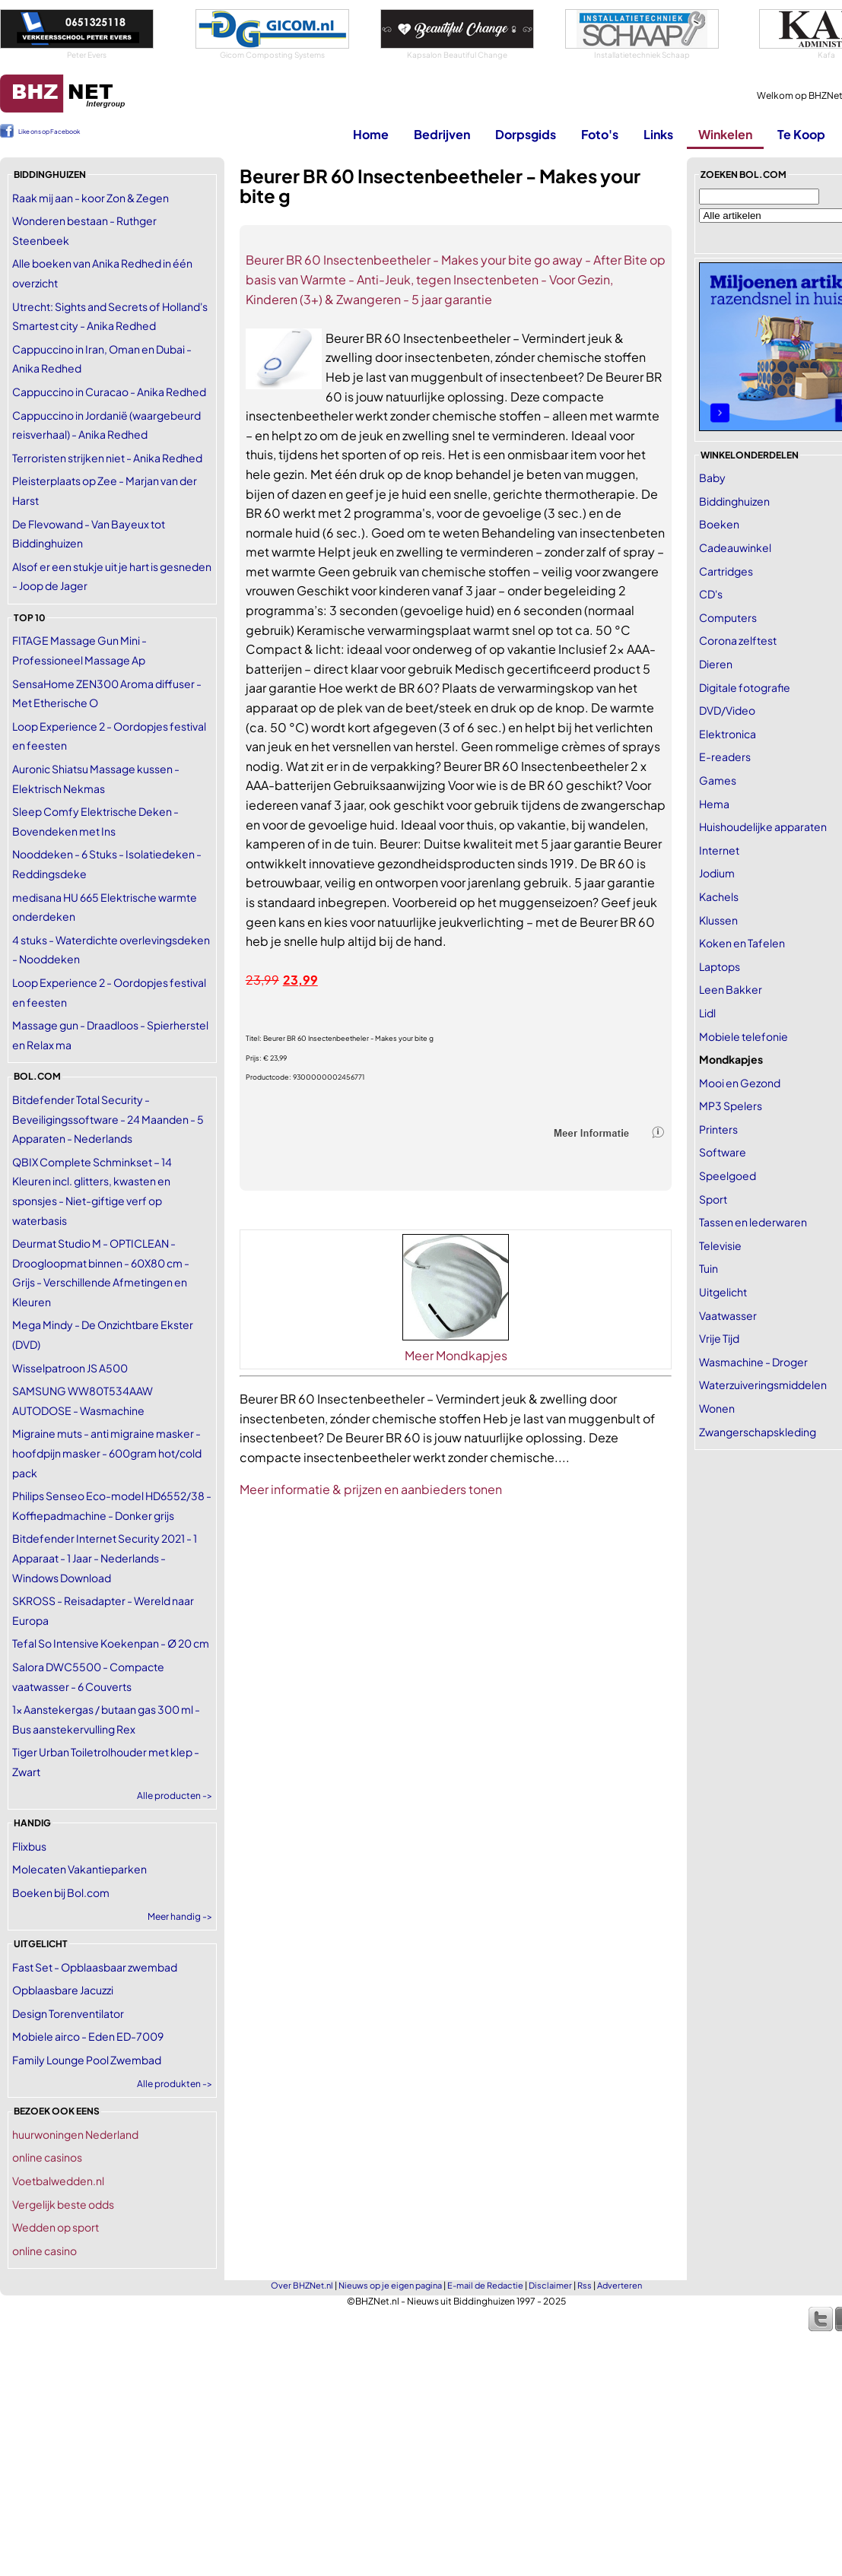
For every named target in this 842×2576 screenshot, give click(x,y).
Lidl (707, 1013)
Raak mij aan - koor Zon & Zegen (90, 198)
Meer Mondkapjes (456, 1355)
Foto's (599, 134)
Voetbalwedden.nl (58, 2180)
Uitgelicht (723, 1292)
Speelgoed (727, 1175)
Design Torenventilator (68, 2013)
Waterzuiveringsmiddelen (763, 1384)
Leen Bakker (730, 989)
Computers (728, 617)
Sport (713, 1199)
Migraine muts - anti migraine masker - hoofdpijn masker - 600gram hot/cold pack (107, 1452)
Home (371, 134)
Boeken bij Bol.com (61, 1892)
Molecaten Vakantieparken (79, 1869)
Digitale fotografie (744, 687)
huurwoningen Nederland (75, 2134)
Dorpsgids (525, 134)
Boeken (719, 524)
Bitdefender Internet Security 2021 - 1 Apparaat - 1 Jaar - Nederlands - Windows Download (104, 1557)
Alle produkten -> (174, 2083)
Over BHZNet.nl (302, 2285)
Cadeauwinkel (735, 547)
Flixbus (29, 1846)
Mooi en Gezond (739, 1083)
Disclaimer (550, 2285)
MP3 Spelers (730, 1105)
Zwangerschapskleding (757, 1432)
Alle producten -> (174, 1795)
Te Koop (801, 134)
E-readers (725, 756)
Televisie (720, 1245)
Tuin (708, 1268)
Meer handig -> (180, 1916)
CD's (711, 594)
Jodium (717, 873)
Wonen (717, 1408)
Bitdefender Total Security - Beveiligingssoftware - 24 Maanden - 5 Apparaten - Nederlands (108, 1119)
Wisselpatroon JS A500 (70, 1368)
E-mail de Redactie (485, 2285)
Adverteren (619, 2285)
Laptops (719, 966)
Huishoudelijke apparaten (763, 826)
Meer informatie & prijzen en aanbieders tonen (371, 1489)
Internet (719, 850)
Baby (712, 477)
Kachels (719, 896)
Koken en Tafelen (742, 943)
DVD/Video (727, 710)
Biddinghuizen (734, 501)
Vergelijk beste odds (63, 2204)
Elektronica (727, 734)
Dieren (715, 664)
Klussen (718, 920)
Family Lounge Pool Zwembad (86, 2060)
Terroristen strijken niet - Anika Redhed (107, 458)
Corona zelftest (738, 640)
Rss (584, 2285)
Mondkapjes (731, 1059)
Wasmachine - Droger (753, 1362)
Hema (714, 804)
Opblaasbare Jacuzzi (62, 1990)
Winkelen (725, 134)
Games (717, 780)
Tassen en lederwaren (753, 1222)
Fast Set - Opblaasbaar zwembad (94, 1967)
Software (722, 1152)
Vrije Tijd (719, 1338)
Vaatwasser (728, 1315)
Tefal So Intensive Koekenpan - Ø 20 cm (110, 1643)
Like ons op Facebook (49, 131)
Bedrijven (442, 134)
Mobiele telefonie (743, 1036)
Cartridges (726, 571)
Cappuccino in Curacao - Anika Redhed (109, 391)
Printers (718, 1129)
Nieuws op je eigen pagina (390, 2285)
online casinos (47, 2157)
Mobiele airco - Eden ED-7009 (88, 2036)
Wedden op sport (55, 2227)
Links (658, 134)
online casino (44, 2250)
